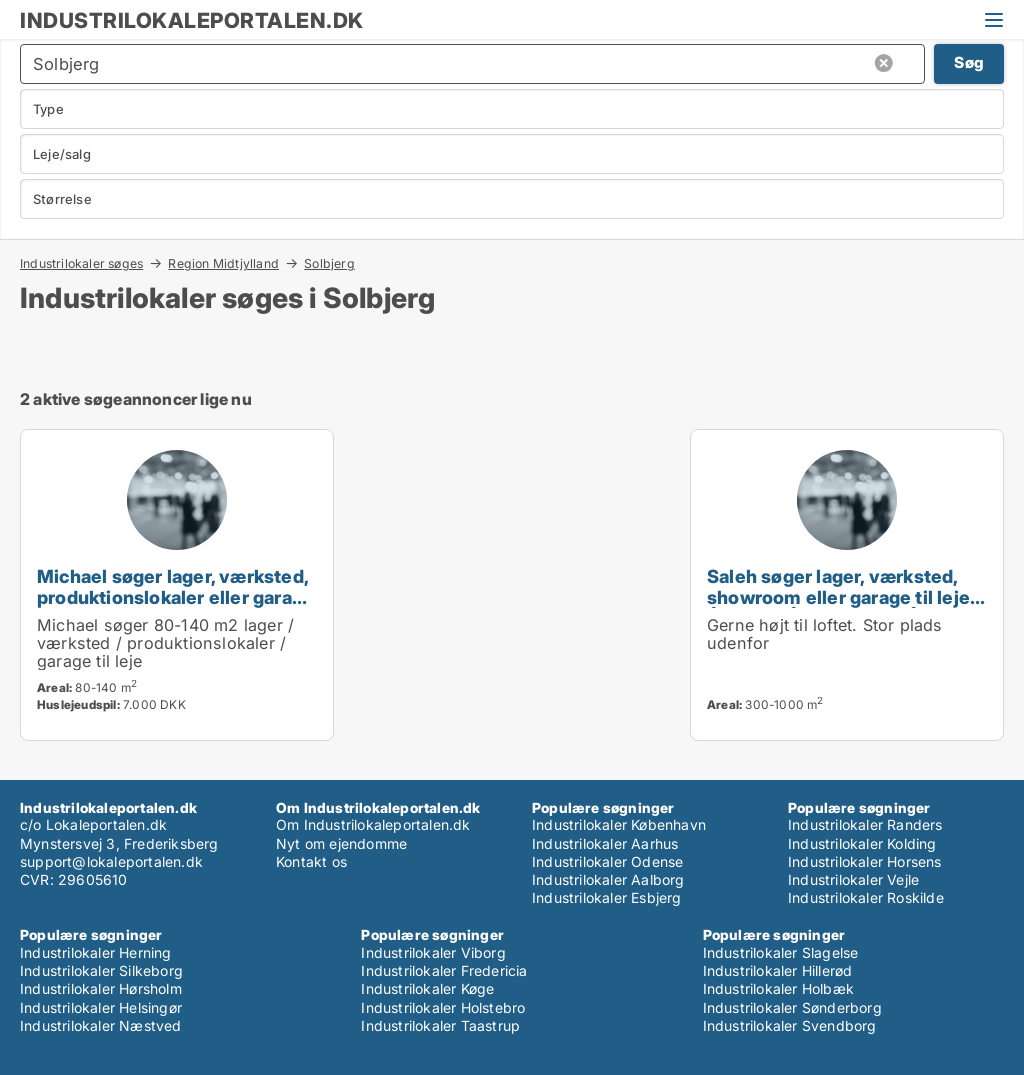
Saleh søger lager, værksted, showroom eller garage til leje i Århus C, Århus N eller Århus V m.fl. (843, 607)
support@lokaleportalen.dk (111, 861)
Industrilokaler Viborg (433, 952)
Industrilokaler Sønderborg (792, 1007)
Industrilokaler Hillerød (778, 970)
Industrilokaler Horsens (865, 861)
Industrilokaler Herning (96, 952)
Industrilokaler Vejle (853, 879)
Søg (969, 62)
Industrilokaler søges (81, 263)
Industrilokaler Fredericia (444, 970)
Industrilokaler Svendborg (790, 1025)
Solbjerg (329, 264)
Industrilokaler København (619, 824)
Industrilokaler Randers (865, 824)
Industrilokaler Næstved (101, 1025)
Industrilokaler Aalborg (608, 879)
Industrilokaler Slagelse (781, 952)
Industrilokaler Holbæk (778, 988)
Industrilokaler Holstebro (443, 1007)
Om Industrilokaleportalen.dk (373, 824)
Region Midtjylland (223, 263)
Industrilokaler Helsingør (101, 1007)
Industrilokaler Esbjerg (607, 897)
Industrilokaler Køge (427, 988)
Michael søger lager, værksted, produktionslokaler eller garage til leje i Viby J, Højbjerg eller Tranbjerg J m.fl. (175, 607)
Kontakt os (311, 861)
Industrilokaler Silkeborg (101, 970)
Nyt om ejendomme (341, 843)
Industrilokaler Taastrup (440, 1025)
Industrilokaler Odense (607, 861)
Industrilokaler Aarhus (605, 843)
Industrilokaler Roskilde (866, 897)
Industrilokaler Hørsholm (101, 988)
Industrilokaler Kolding (862, 843)
